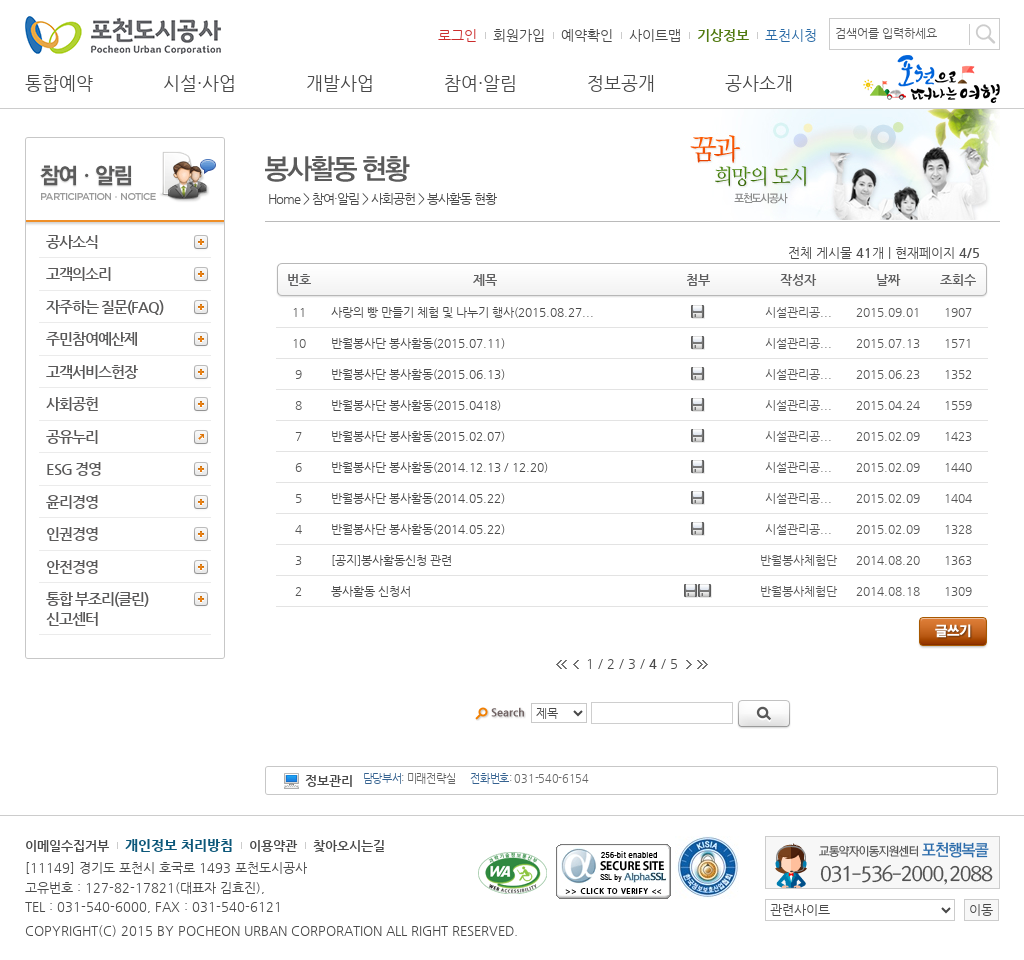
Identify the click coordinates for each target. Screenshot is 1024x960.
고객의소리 (78, 273)
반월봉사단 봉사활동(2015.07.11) (418, 343)
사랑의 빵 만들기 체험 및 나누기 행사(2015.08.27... (462, 312)
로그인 (457, 35)
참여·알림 (480, 83)
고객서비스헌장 (91, 371)
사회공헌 (72, 403)
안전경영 (72, 566)
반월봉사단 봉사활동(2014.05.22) (418, 498)
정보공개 (621, 83)
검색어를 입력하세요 (886, 33)
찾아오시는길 (349, 845)
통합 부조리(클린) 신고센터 (97, 608)
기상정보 (723, 35)
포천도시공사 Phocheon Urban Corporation (123, 34)
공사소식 (72, 241)
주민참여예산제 (91, 338)
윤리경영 (72, 501)
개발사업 (340, 83)
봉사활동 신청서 (371, 591)
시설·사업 (199, 83)
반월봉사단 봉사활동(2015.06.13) (418, 374)
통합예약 (59, 83)
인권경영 (72, 533)
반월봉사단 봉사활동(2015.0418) (416, 405)
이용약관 (273, 845)
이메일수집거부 (67, 845)
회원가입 (519, 35)
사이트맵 (655, 35)
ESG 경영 (73, 468)
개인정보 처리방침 (179, 845)
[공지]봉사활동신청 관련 (391, 560)
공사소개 (759, 83)
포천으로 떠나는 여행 (931, 79)
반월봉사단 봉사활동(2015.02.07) (418, 436)
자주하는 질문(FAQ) (104, 306)
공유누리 (72, 436)
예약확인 (587, 35)
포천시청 (791, 35)
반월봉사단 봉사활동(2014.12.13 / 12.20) (439, 467)
